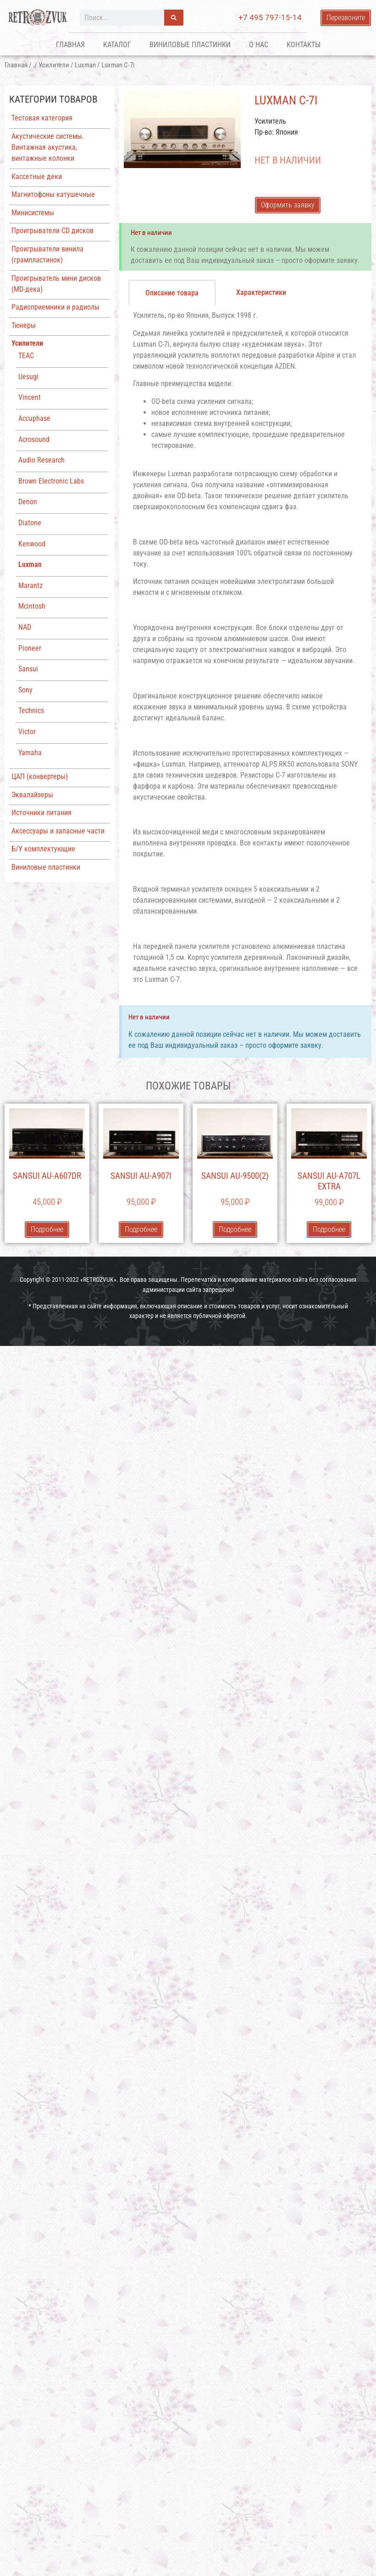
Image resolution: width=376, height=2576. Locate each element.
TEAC (26, 355)
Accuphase (34, 418)
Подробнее (47, 1229)
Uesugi (28, 376)
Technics (31, 710)
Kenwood (31, 543)
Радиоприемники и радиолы (55, 307)
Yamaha (30, 752)
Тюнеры (23, 325)
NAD (24, 627)
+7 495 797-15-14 (270, 17)
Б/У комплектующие (43, 848)
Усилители (54, 65)
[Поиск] (173, 18)
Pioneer (29, 648)
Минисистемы (32, 212)
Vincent (29, 397)
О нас (258, 44)
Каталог (117, 44)
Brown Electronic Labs (51, 481)
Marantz (30, 585)
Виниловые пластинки (190, 44)
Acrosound (34, 439)
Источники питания (41, 812)
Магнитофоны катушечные (53, 194)
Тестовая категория (41, 118)
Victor (27, 731)
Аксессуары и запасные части (58, 831)
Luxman (85, 65)
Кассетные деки (36, 176)
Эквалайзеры (32, 794)
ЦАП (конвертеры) (39, 776)
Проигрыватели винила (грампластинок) (47, 254)
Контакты (304, 44)
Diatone (29, 522)
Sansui (28, 668)
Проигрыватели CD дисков (52, 230)
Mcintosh (31, 606)
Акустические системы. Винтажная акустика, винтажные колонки (47, 147)
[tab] (172, 292)
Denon (27, 501)
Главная (70, 44)
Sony (25, 690)
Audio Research (41, 460)
